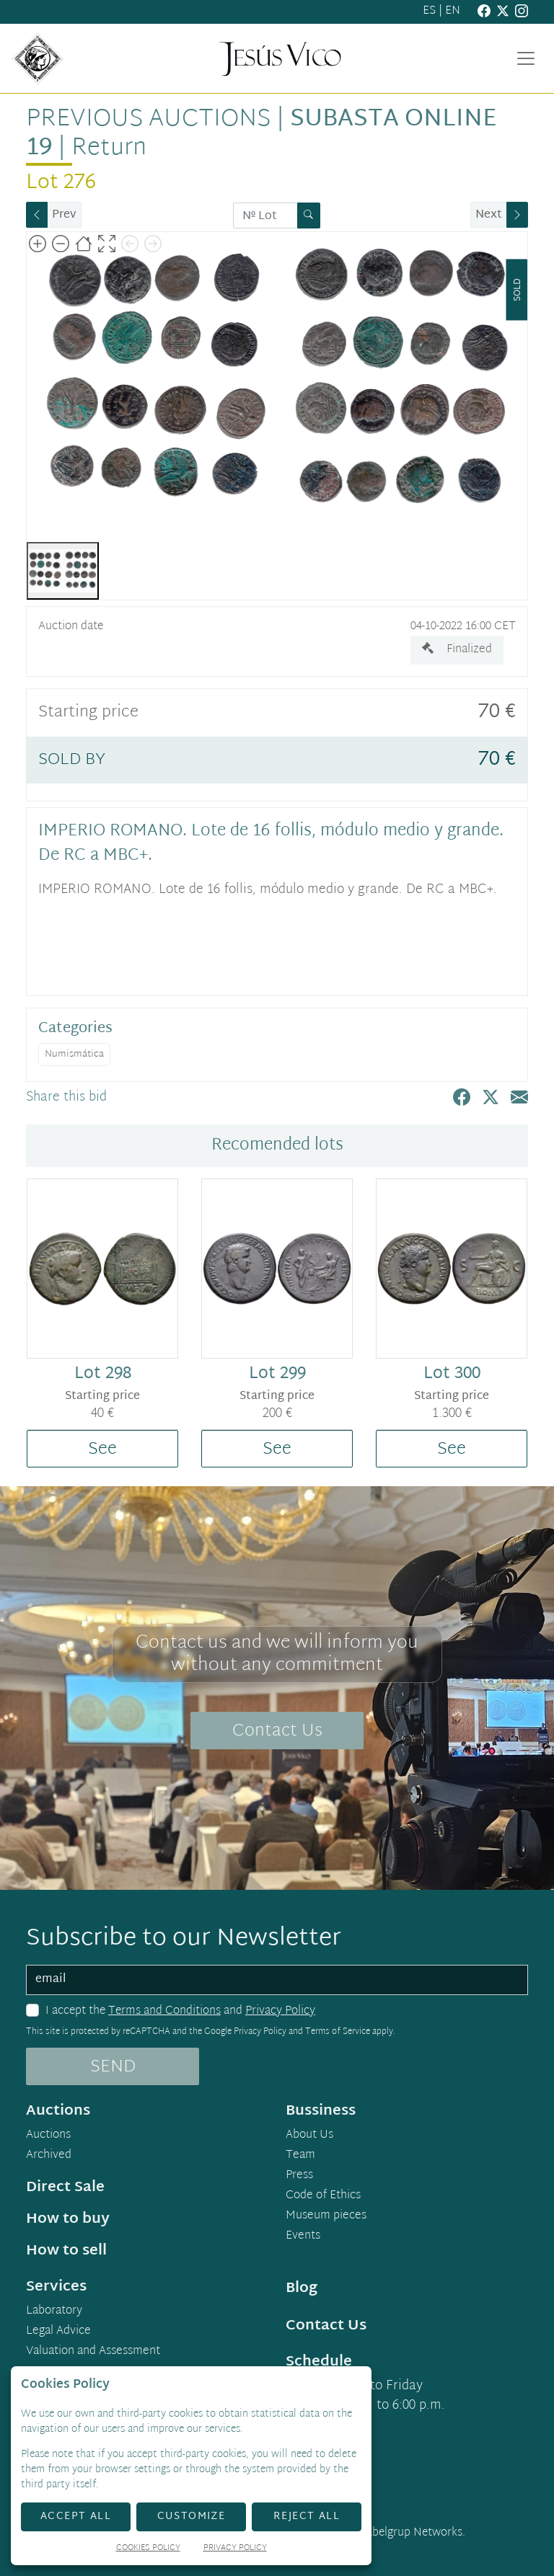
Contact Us (277, 1731)
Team (300, 2156)
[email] (277, 1980)
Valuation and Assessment (93, 2352)
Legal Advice (58, 2332)
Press (299, 2176)
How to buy (68, 2219)
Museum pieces (326, 2216)
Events (303, 2236)
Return (108, 148)
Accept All (75, 2517)
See (102, 1449)
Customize (191, 2517)
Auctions (48, 2136)
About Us (309, 2136)
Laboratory (54, 2311)
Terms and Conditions (164, 2011)
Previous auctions (148, 119)
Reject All (306, 2517)
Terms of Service (337, 2032)
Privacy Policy (280, 2011)
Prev (64, 215)
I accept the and (180, 2011)
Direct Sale (65, 2187)
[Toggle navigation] (525, 58)
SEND (113, 2067)
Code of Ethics (323, 2196)
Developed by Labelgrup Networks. (377, 2533)
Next (488, 215)
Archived (48, 2156)
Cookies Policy (148, 2549)
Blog (301, 2288)
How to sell (66, 2251)
